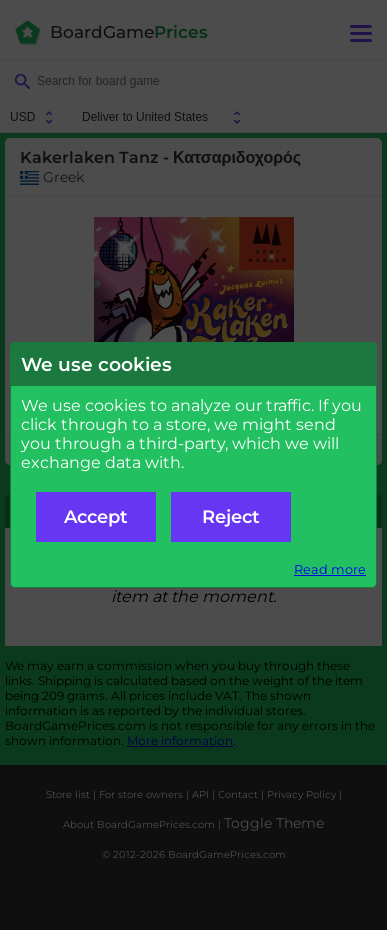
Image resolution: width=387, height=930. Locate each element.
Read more (330, 569)
